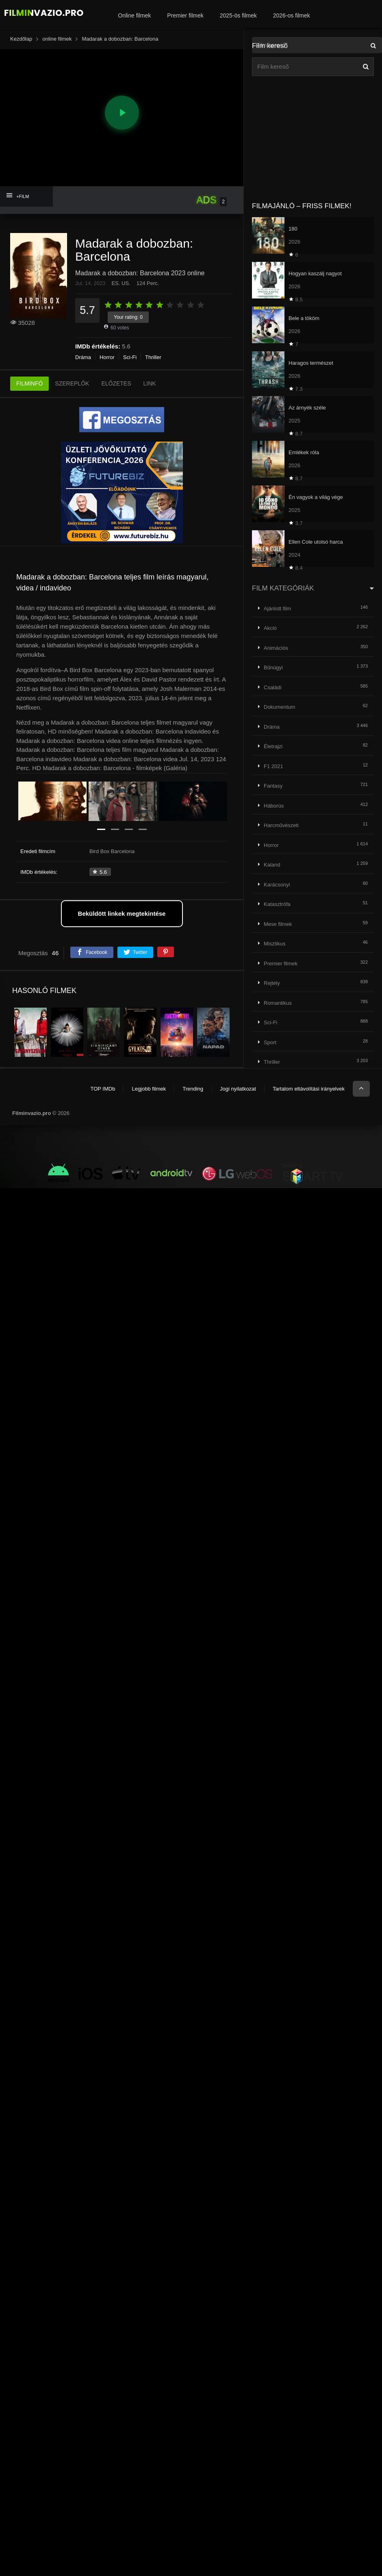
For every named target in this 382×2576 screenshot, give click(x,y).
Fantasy (273, 786)
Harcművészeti (281, 825)
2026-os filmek (291, 15)
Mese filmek (278, 924)
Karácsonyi (277, 885)
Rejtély (272, 983)
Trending (192, 1089)
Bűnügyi (273, 667)
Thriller (153, 357)
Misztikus (274, 944)
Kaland (272, 865)
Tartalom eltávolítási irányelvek (309, 1089)
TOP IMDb (102, 1089)
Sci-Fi (130, 357)
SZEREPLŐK (72, 383)
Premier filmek (185, 15)
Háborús (274, 806)
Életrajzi (273, 746)
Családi (272, 687)
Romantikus (278, 1003)
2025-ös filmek (238, 15)
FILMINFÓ (29, 383)
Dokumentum (279, 707)
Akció (270, 628)
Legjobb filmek (149, 1089)
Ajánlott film (277, 608)
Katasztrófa (277, 904)
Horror (107, 357)
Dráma (83, 357)
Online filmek (134, 15)
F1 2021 (273, 766)
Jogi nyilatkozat (238, 1089)
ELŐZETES (116, 383)
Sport (270, 1042)
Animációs (276, 648)
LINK (149, 383)
